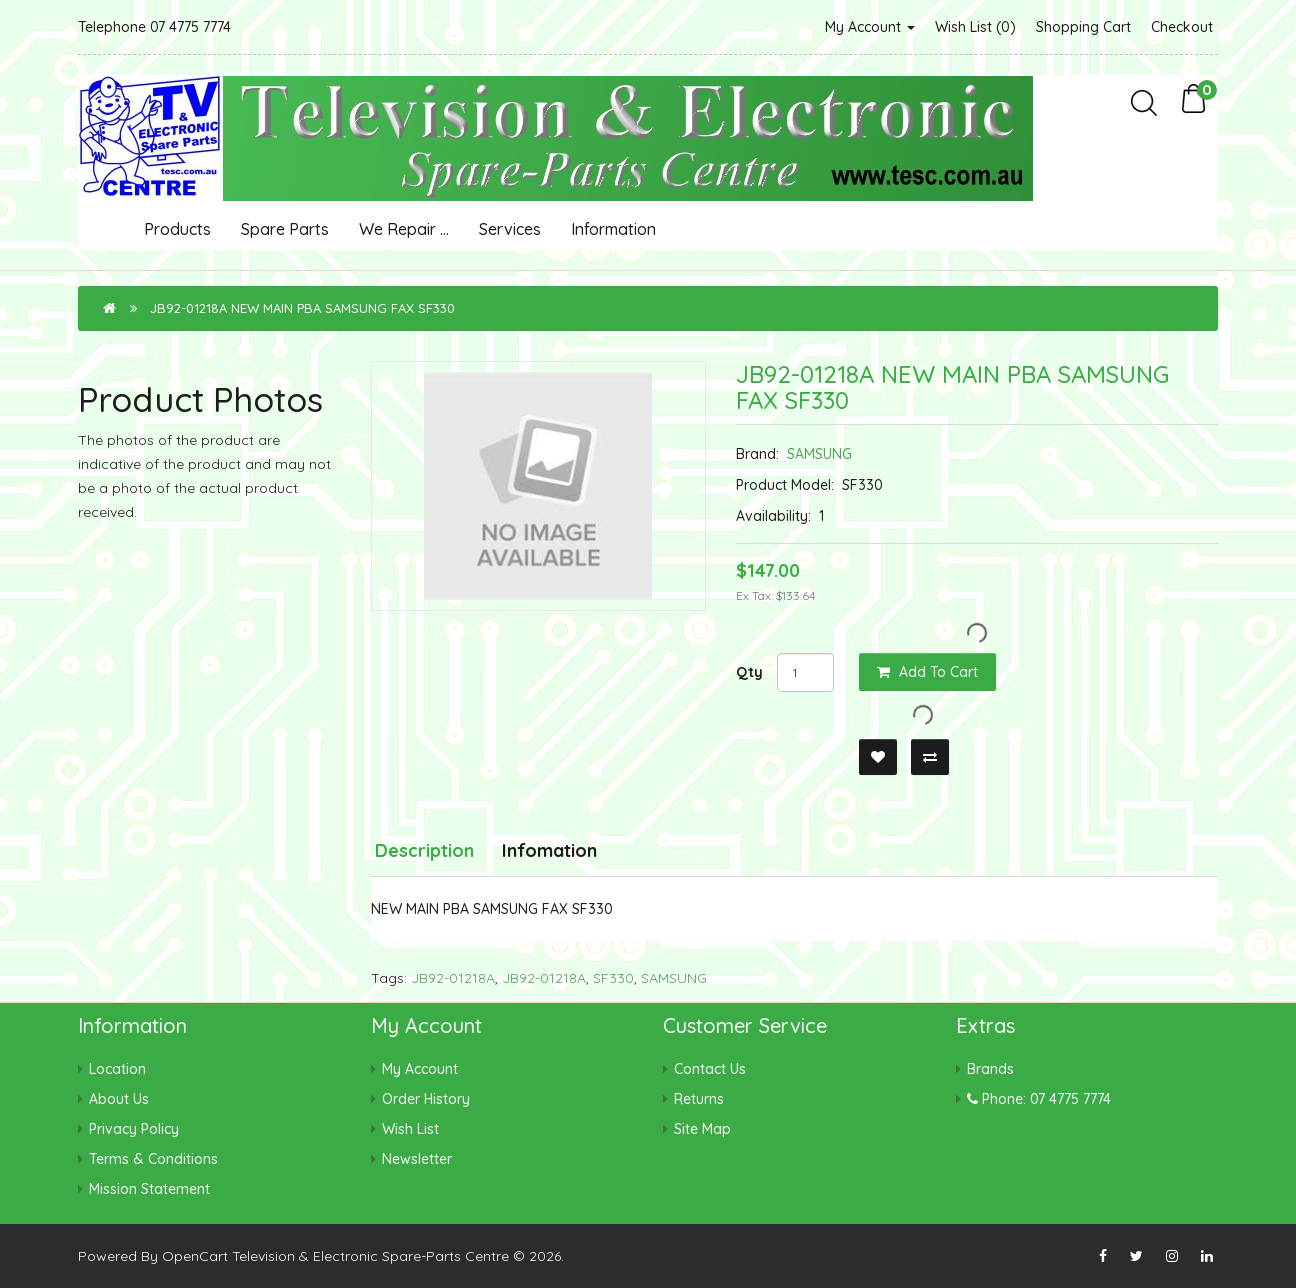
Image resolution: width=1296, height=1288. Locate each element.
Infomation (549, 850)
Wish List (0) (975, 27)
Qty (749, 672)
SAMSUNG (819, 454)
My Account (870, 27)
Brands (990, 1069)
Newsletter (417, 1159)
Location (117, 1069)
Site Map (702, 1129)
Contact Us (710, 1069)
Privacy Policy (134, 1129)
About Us (119, 1099)
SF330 (613, 978)
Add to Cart (927, 672)
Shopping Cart (1083, 27)
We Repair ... (404, 229)
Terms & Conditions (153, 1159)
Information (613, 229)
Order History (426, 1099)
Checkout (1182, 27)
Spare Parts (285, 229)
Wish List (410, 1129)
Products (177, 229)
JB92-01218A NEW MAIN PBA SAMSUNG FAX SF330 (302, 308)
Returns (699, 1099)
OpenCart (195, 1256)
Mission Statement (149, 1189)
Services (510, 229)
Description (424, 850)
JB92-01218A (453, 978)
